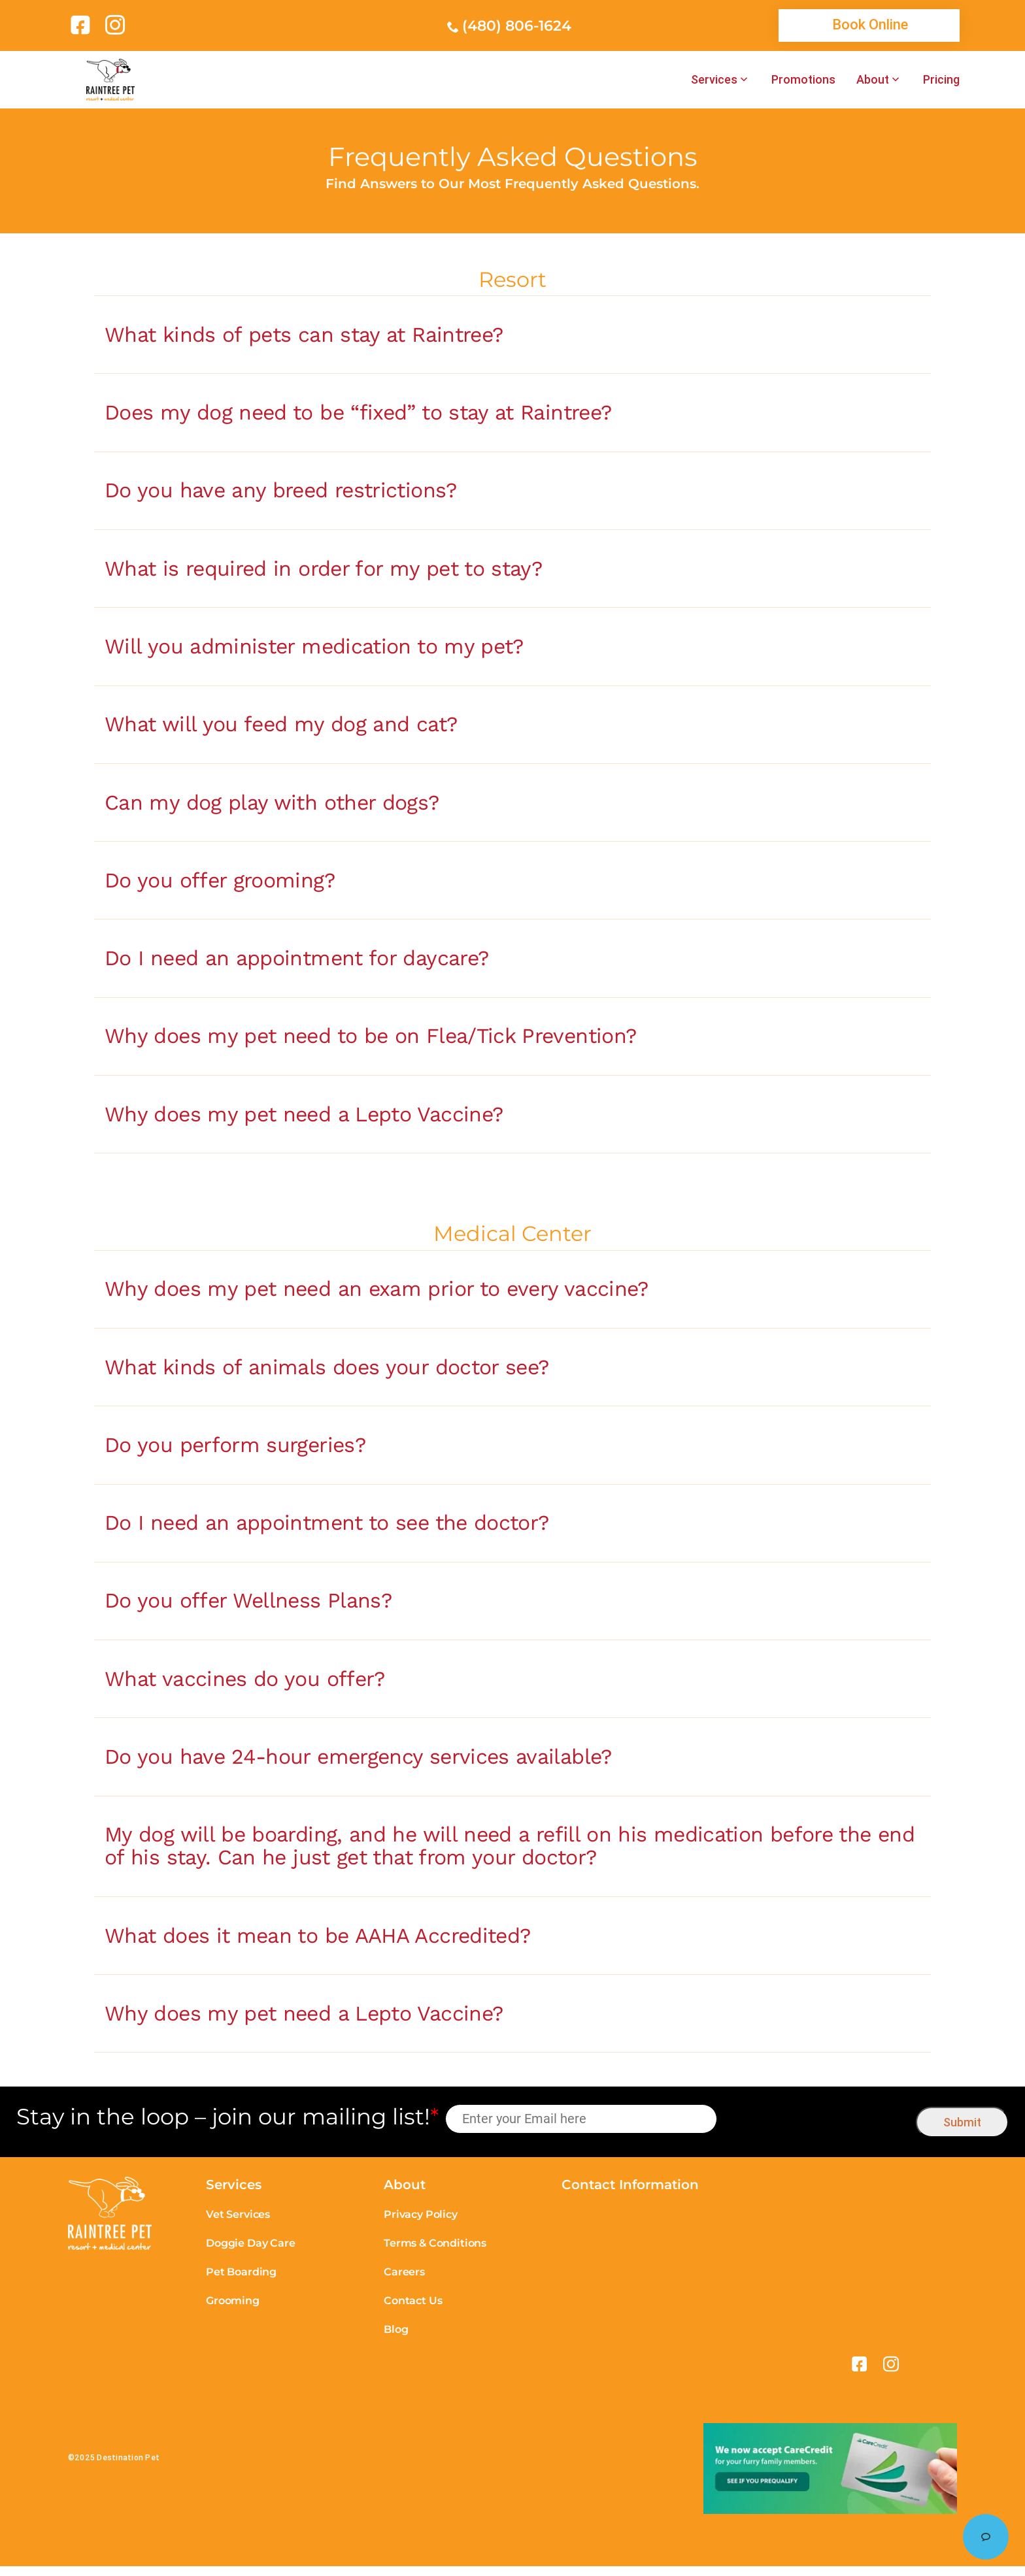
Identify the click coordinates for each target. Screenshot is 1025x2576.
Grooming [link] (233, 2311)
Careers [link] (404, 2282)
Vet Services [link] (238, 2225)
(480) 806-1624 (516, 26)
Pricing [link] (941, 80)
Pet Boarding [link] (241, 2282)
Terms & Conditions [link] (435, 2253)
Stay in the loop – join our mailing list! (227, 2127)
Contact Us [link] (413, 2311)
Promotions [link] (803, 80)
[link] (82, 25)
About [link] (872, 80)
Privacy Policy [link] (421, 2225)
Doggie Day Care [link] (250, 2253)
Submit (962, 2131)
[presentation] (816, 2129)
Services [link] (714, 80)
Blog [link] (396, 2340)
